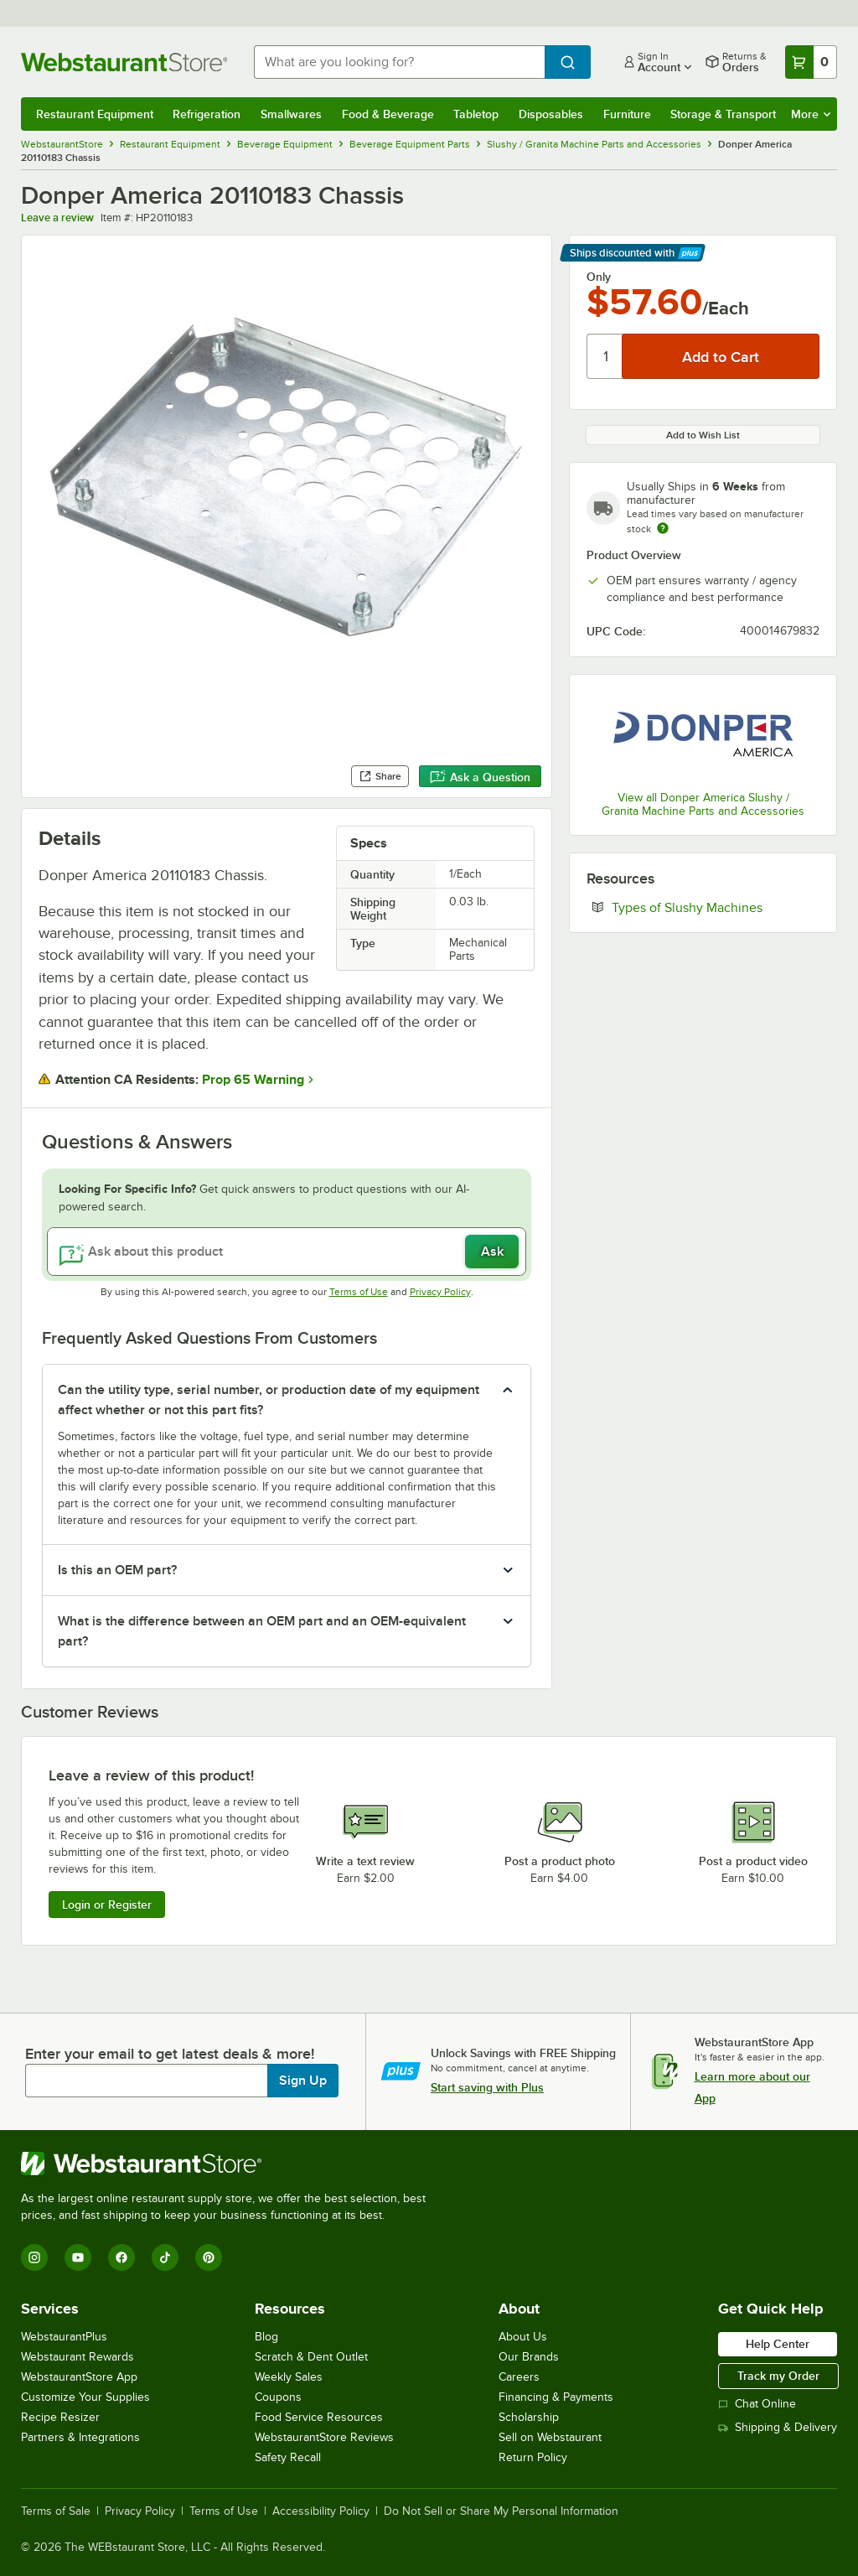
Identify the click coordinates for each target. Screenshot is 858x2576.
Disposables (551, 114)
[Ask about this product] (286, 1251)
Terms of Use (358, 1292)
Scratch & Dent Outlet (311, 2357)
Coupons (278, 2397)
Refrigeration (206, 114)
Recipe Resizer (60, 2417)
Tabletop (476, 114)
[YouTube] (78, 2257)
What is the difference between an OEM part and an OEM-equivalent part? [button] (262, 1631)
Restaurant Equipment (94, 114)
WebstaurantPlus (64, 2336)
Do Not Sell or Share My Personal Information (501, 2511)
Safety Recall (288, 2457)
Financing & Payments (556, 2397)
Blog (266, 2336)
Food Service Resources (319, 2417)
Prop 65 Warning (253, 1079)
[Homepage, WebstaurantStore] (124, 62)
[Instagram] (34, 2257)
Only (599, 276)
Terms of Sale (55, 2511)
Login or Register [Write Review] (107, 1904)
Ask (492, 1251)
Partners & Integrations (80, 2437)
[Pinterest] (208, 2257)
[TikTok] (165, 2257)
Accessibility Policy (321, 2511)
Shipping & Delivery (777, 2427)
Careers (519, 2377)
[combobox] (399, 62)
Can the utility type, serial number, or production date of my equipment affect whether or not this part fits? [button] (268, 1400)
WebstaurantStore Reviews (324, 2437)
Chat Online (757, 2403)
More (810, 114)
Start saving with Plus (487, 2087)
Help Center (777, 2344)
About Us (523, 2336)
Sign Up (303, 2080)
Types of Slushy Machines (715, 907)
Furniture (627, 114)
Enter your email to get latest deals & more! (169, 2053)
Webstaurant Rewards (77, 2357)
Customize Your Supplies (85, 2397)
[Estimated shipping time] (663, 528)
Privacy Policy (440, 1292)
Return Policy (533, 2457)
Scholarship (529, 2417)
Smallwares (291, 114)
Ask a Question (480, 777)
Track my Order (778, 2375)
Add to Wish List (703, 435)
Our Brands (529, 2357)
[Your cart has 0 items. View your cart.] (811, 62)
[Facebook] (121, 2257)
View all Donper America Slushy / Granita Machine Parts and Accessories (703, 804)
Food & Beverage (388, 114)
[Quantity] (605, 356)
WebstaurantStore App (79, 2377)
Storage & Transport (723, 114)
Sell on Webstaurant (550, 2437)
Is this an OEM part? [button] (117, 1570)
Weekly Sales (289, 2377)
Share (380, 776)
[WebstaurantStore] (230, 2163)
